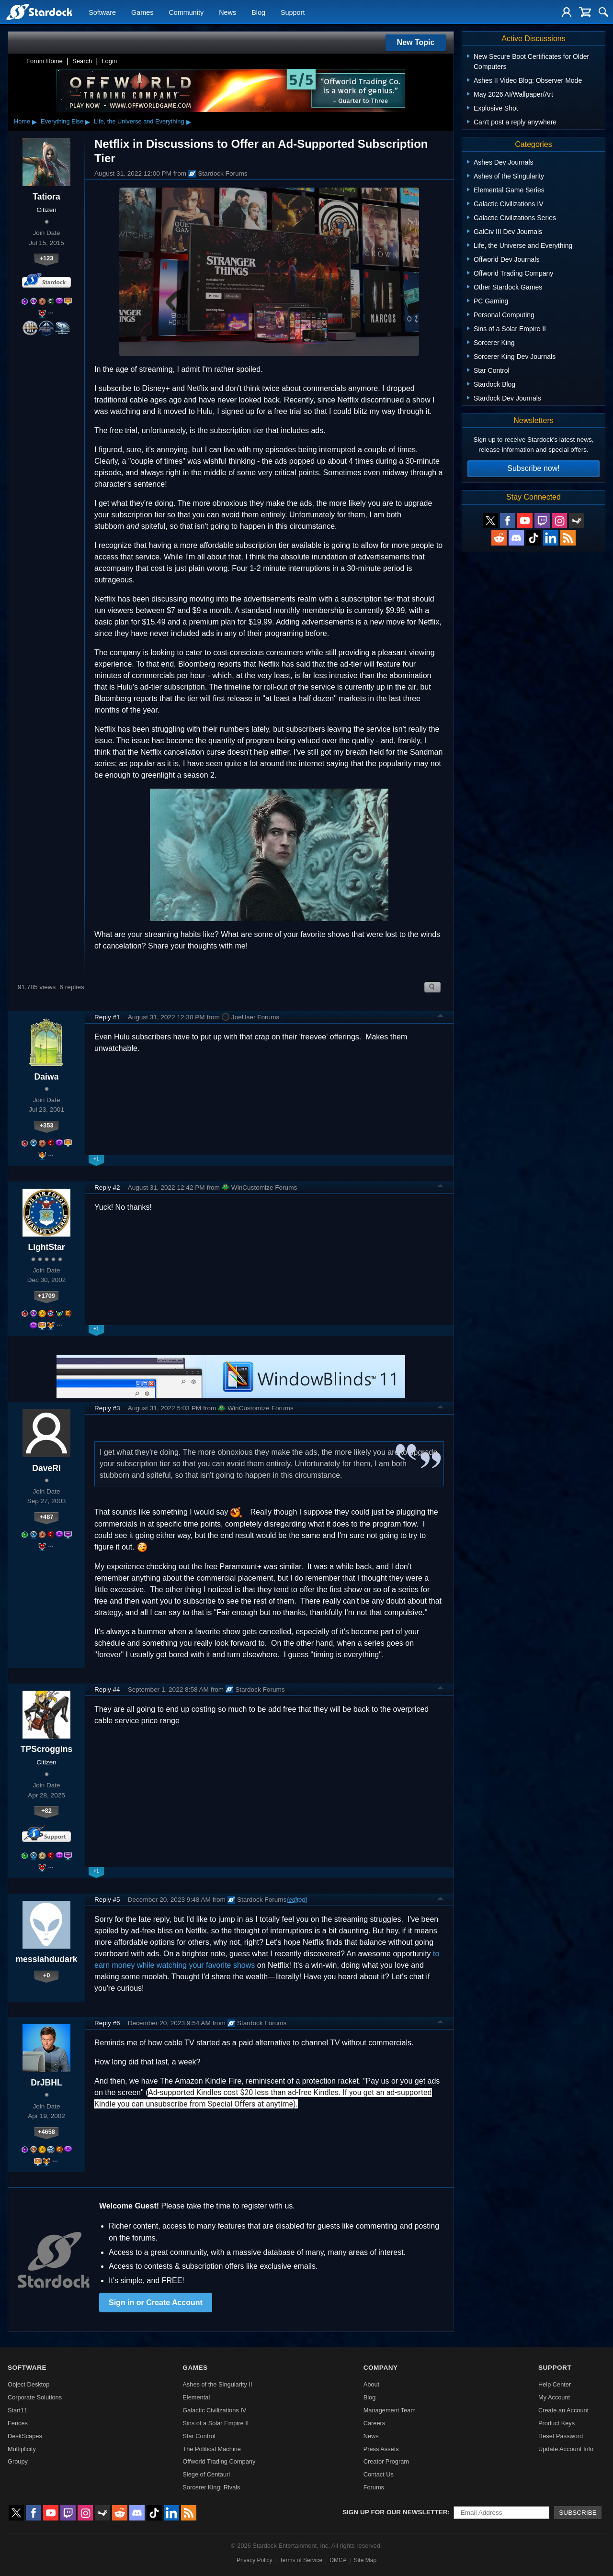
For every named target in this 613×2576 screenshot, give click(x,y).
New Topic (416, 42)
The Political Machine (211, 2449)
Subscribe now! (533, 468)
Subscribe (578, 2512)
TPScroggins (47, 1749)
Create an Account (563, 2410)
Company (380, 2367)
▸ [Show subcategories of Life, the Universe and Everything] (188, 121)
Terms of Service (301, 2560)
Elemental (196, 2397)
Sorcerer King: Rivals (211, 2487)
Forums (373, 2487)
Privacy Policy (254, 2560)
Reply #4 (107, 1689)
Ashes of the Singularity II (217, 2384)
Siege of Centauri (206, 2474)
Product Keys (556, 2423)
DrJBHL (46, 2082)
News (227, 12)
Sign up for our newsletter (395, 2512)
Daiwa (46, 1077)
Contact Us (378, 2474)
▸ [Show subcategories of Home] (34, 121)
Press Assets (381, 2449)
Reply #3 (107, 1408)
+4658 (46, 2131)
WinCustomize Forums (259, 1187)
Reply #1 (107, 1017)
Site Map (365, 2560)
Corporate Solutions (35, 2397)
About (371, 2384)
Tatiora (46, 196)
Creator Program (386, 2461)
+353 (47, 1125)
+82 (46, 1810)
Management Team (389, 2410)
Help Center (554, 2384)
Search (82, 61)
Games (142, 12)
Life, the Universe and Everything (139, 121)
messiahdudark (46, 1959)
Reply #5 (107, 1899)
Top (440, 1017)
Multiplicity (22, 2449)
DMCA (337, 2560)
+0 (46, 1975)
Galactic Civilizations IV (214, 2410)
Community (186, 12)
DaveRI (46, 1468)
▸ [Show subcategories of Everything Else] (87, 121)
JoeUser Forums (250, 1017)
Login (109, 61)
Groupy (18, 2461)
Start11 (17, 2410)
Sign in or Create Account (156, 2302)
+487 (47, 1516)
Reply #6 (107, 2023)
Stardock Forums (218, 174)
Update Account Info (565, 2449)
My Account (554, 2397)
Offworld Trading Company (218, 2461)
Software (102, 12)
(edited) (296, 1899)
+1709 (46, 1295)
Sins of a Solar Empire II (215, 2423)
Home (22, 121)
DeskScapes (25, 2436)
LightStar (46, 1247)
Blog (258, 12)
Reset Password (560, 2436)
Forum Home (44, 61)
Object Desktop (29, 2384)
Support (293, 12)
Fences (18, 2423)
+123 (47, 258)
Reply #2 (107, 1187)
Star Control (198, 2436)
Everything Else (62, 121)
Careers (374, 2423)
